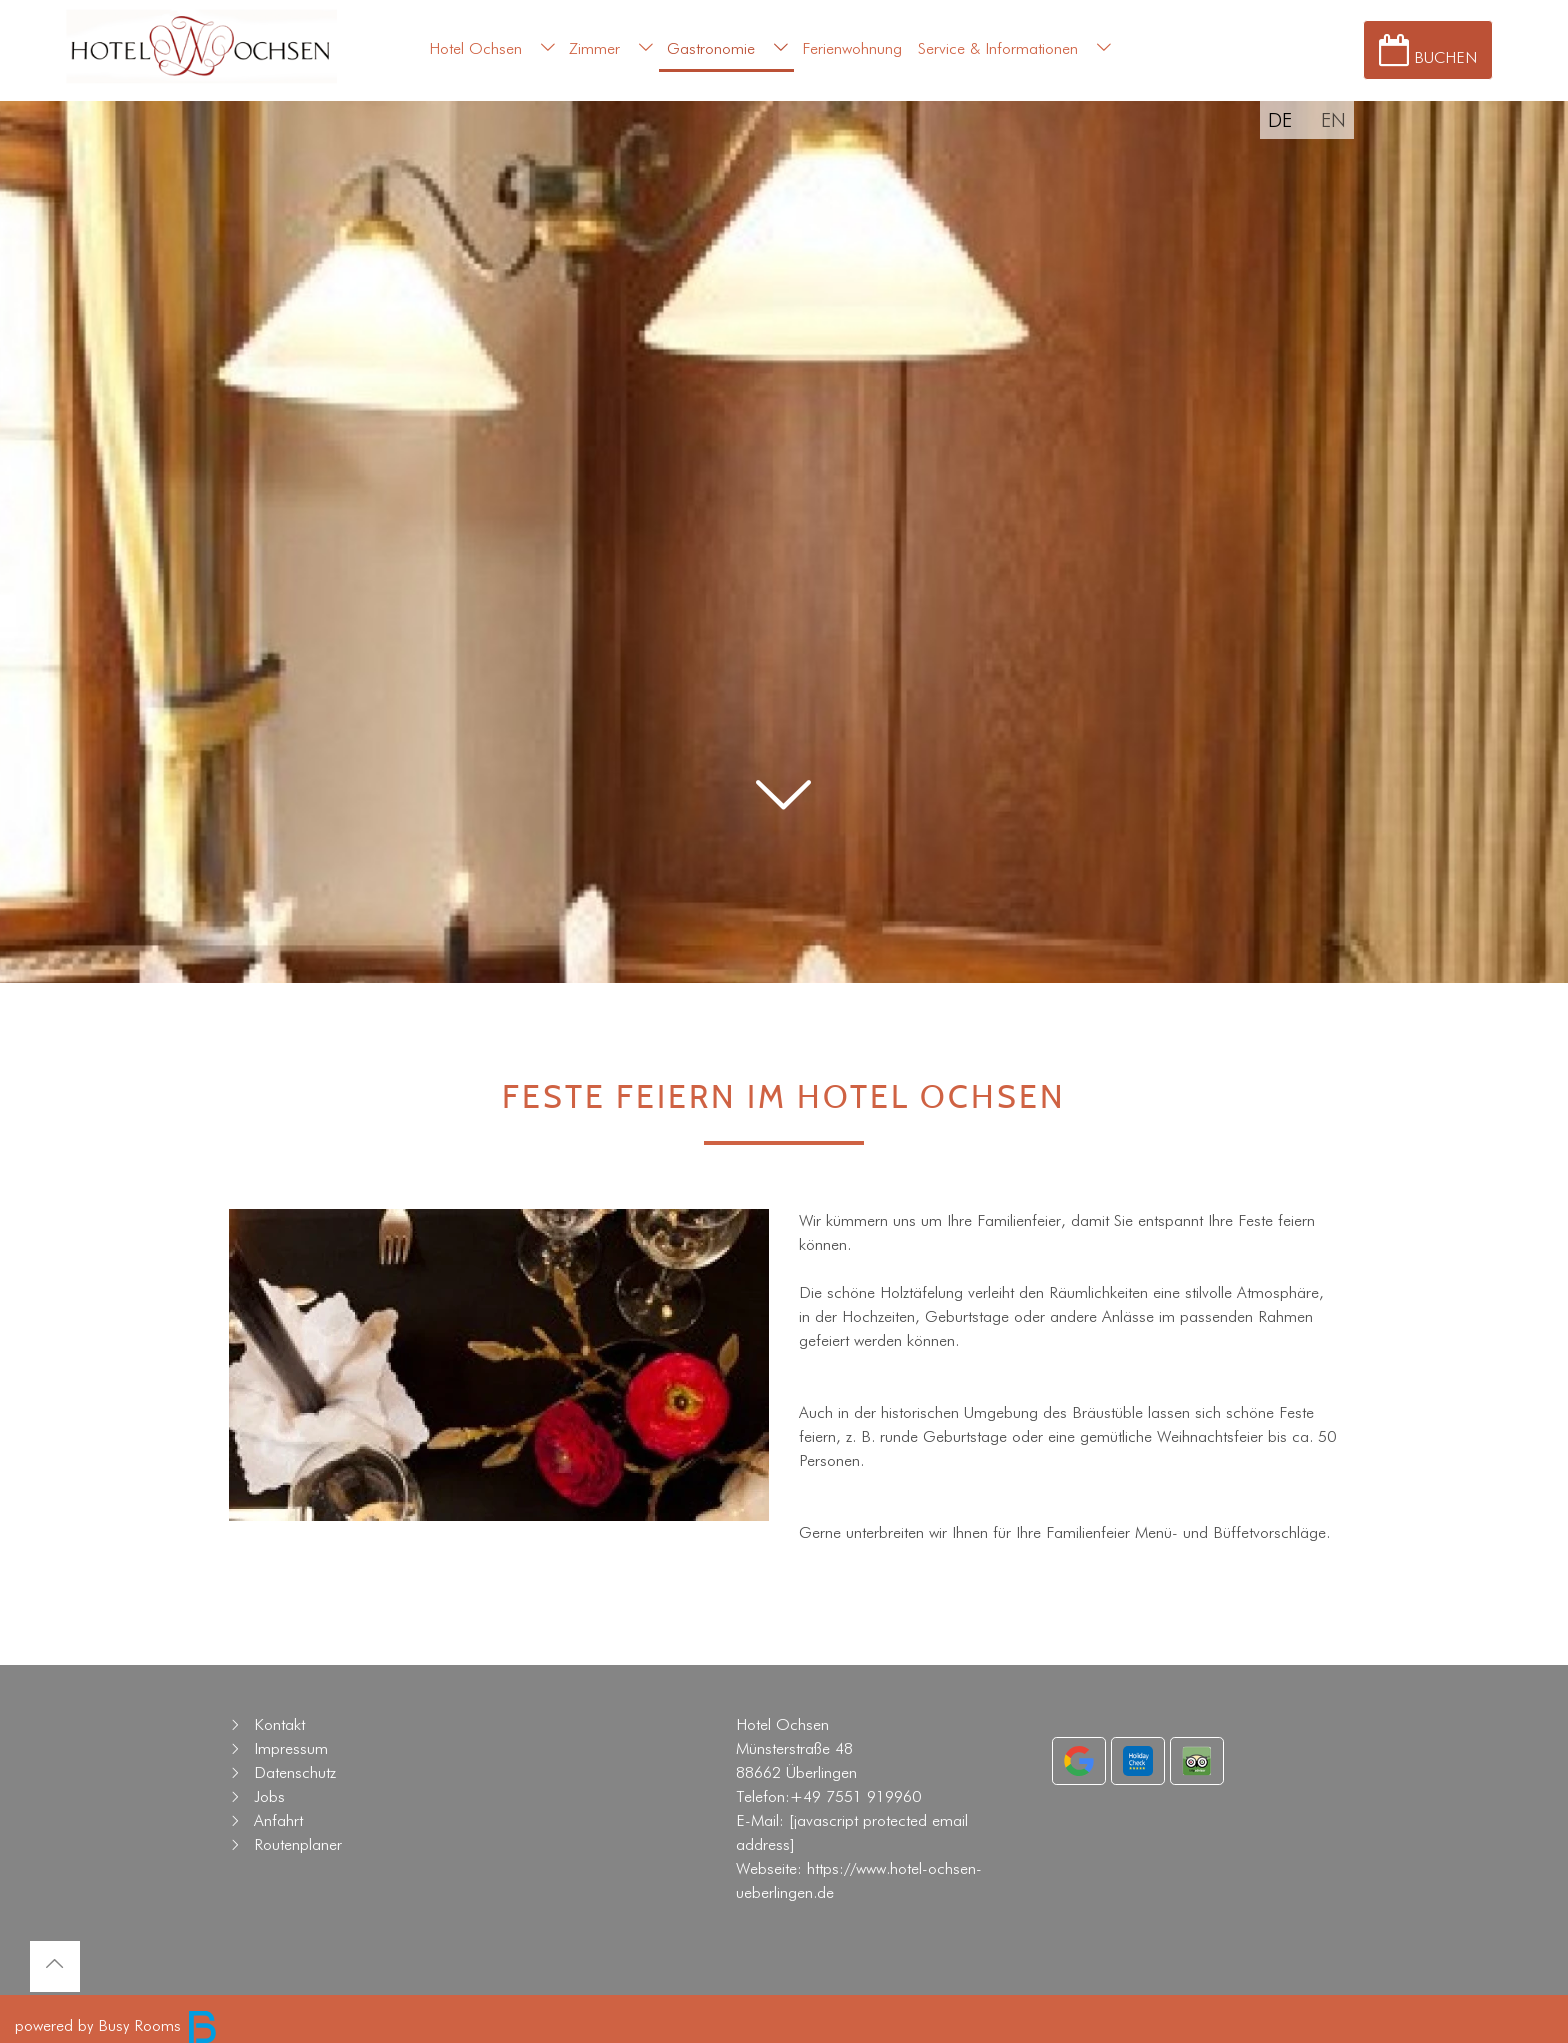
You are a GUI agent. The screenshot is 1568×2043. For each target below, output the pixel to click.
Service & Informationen (998, 48)
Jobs (269, 1796)
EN (1333, 120)
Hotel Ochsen (475, 48)
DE (1280, 120)
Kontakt (279, 1724)
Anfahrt (278, 1820)
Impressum (291, 1748)
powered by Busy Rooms (116, 2025)
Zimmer (594, 48)
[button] (784, 850)
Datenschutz (295, 1772)
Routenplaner (298, 1844)
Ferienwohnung (852, 48)
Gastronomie (711, 48)
